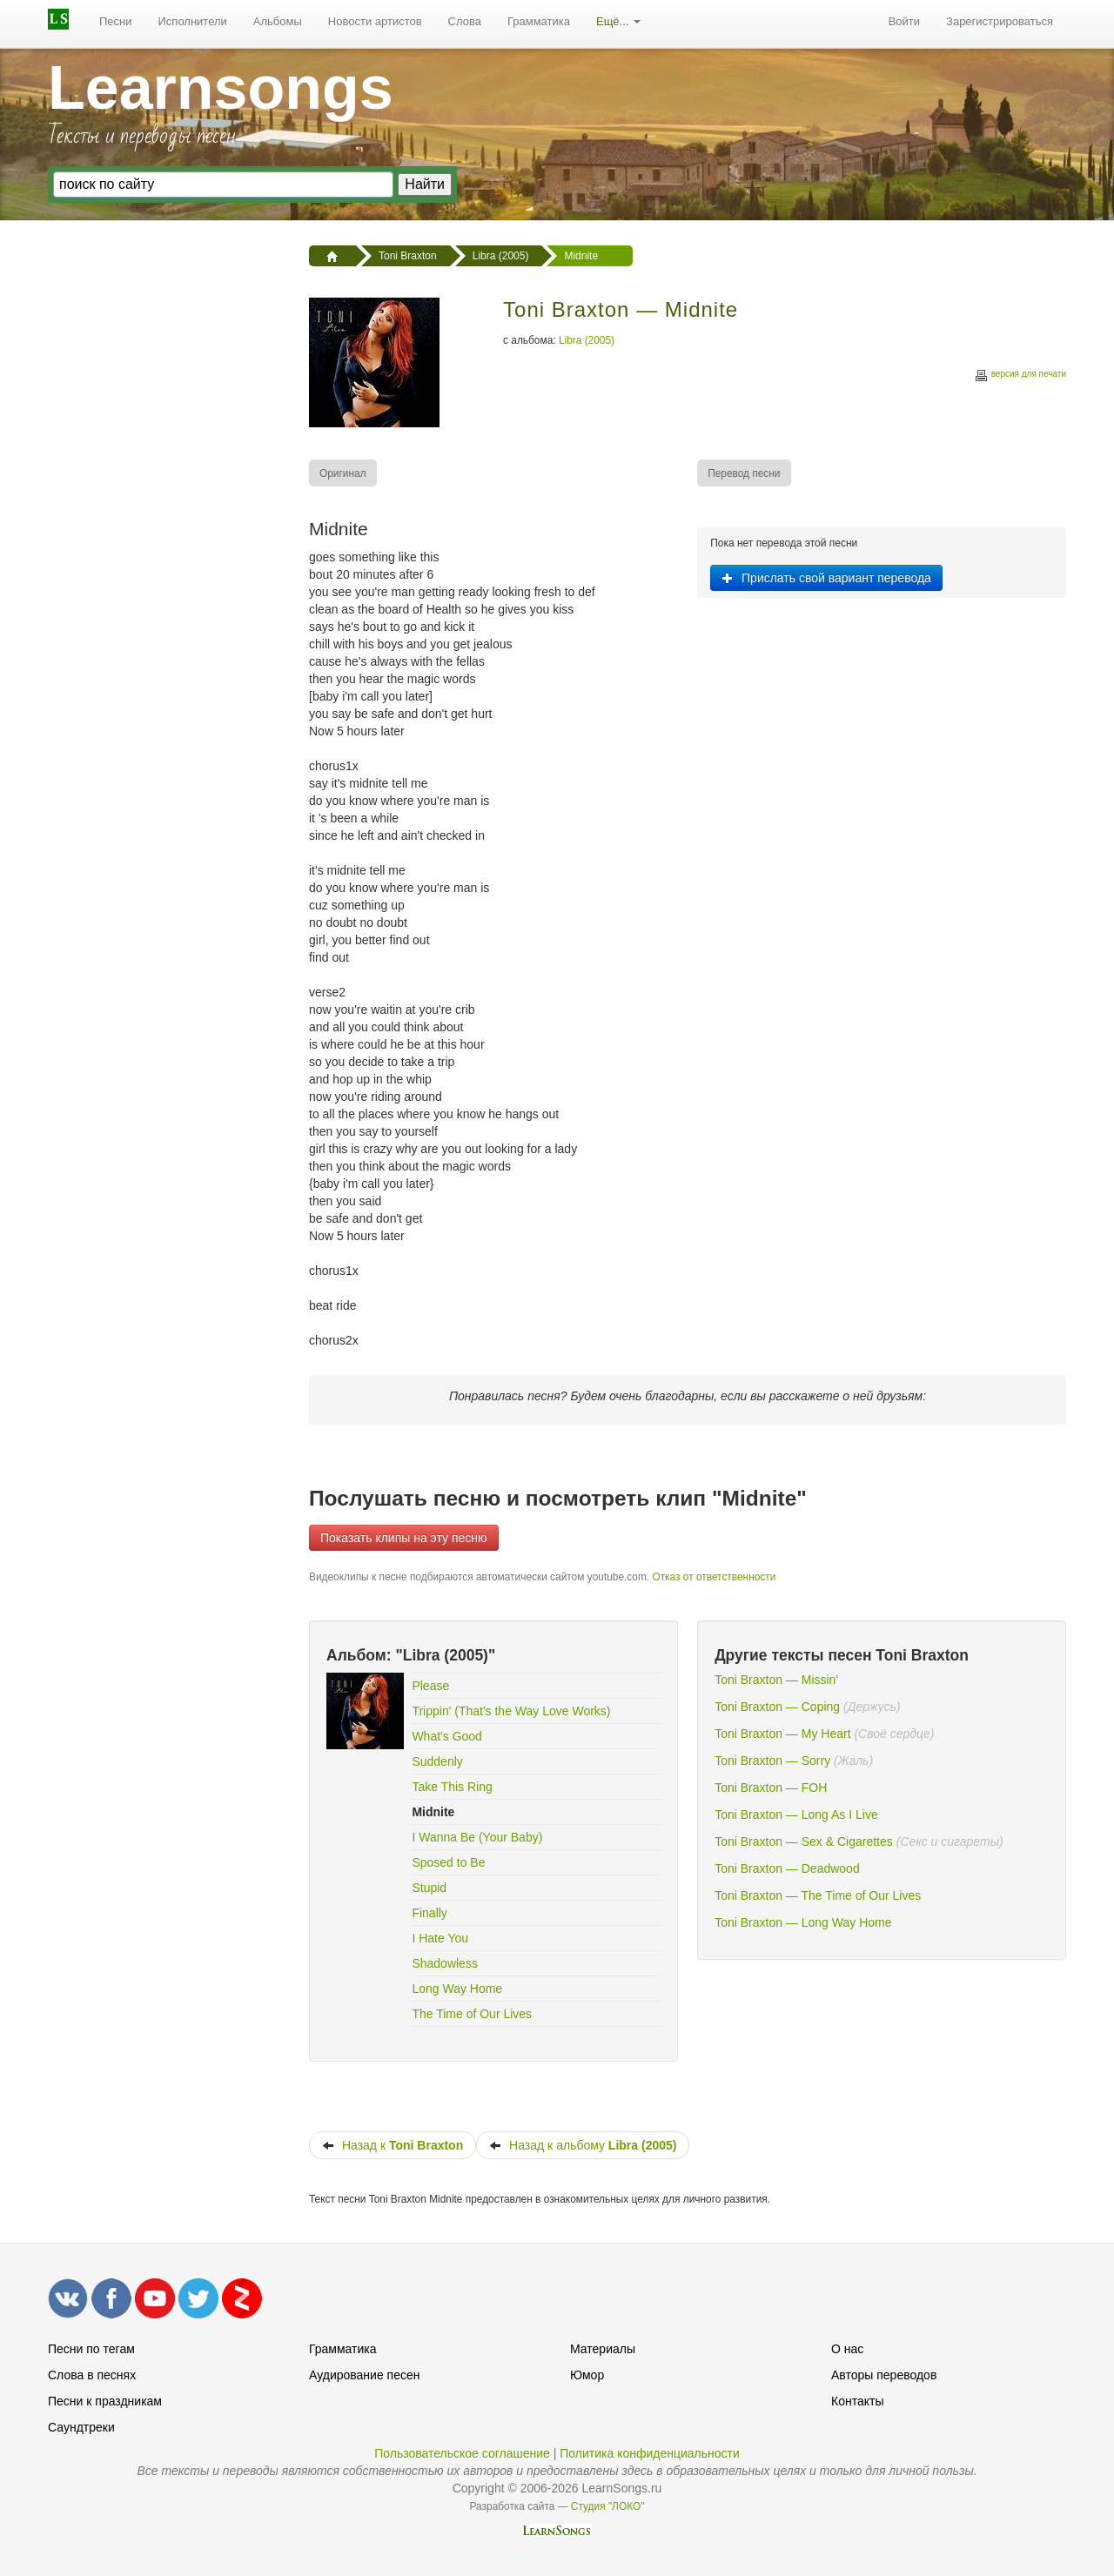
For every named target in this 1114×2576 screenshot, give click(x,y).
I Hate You (440, 1938)
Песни (115, 21)
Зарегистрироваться (999, 21)
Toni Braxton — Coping (777, 1707)
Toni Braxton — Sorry (772, 1761)
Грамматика (538, 21)
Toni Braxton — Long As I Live (796, 1814)
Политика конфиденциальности (650, 2453)
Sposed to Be (448, 1862)
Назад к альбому (582, 2145)
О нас (847, 2349)
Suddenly (437, 1761)
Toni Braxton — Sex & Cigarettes (804, 1841)
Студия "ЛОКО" (608, 2506)
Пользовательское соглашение (462, 2453)
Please (430, 1686)
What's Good (447, 1736)
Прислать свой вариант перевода (826, 578)
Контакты (857, 2401)
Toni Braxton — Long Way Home (803, 1922)
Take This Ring (452, 1787)
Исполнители (192, 21)
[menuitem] (115, 21)
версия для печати (1020, 376)
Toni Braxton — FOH (771, 1787)
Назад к (392, 2145)
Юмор (587, 2375)
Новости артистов (375, 21)
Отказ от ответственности (713, 1577)
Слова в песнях (92, 2375)
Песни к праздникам (105, 2401)
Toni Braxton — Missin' (776, 1680)
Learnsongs (220, 88)
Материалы (602, 2349)
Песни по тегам (91, 2349)
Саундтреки (81, 2427)
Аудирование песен (364, 2375)
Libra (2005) (586, 340)
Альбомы (277, 21)
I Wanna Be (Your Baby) (477, 1837)
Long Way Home (457, 1989)
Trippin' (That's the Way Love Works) (511, 1711)
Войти (904, 21)
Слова (464, 21)
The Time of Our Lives (472, 2014)
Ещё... (618, 21)
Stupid (429, 1888)
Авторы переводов (883, 2375)
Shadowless (445, 1963)
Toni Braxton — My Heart (782, 1734)
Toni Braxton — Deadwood (787, 1868)
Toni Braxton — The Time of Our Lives (818, 1895)
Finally (429, 1913)
